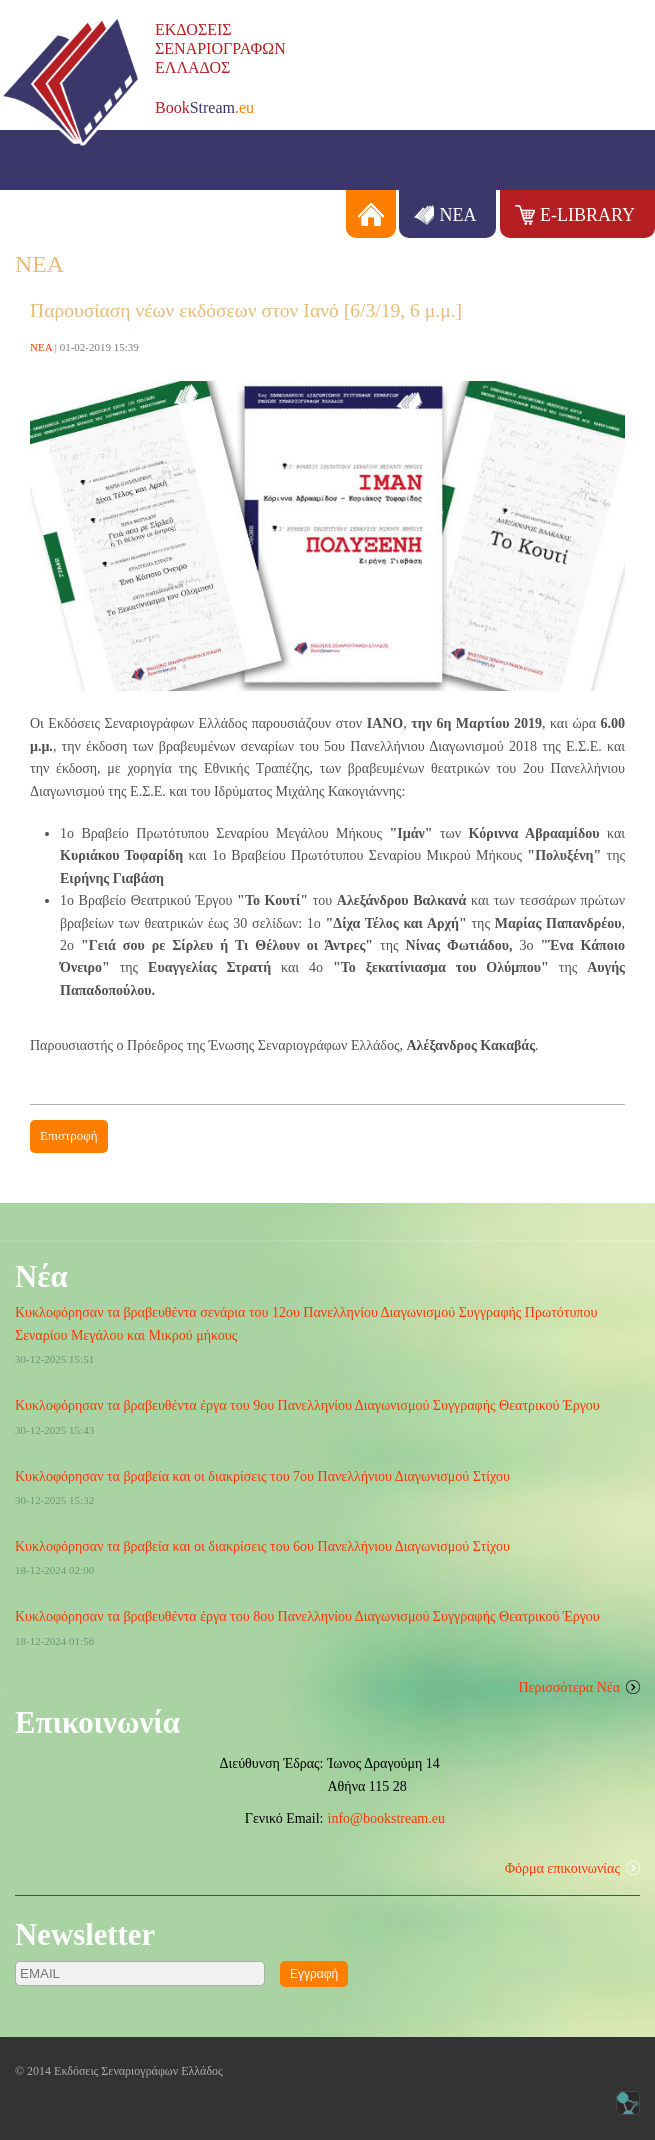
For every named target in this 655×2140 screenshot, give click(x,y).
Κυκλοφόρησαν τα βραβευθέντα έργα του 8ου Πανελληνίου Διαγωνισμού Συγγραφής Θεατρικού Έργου (307, 1616)
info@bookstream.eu (386, 1818)
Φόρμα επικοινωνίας (562, 1868)
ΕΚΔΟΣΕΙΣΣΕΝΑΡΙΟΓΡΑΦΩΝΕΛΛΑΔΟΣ (220, 48)
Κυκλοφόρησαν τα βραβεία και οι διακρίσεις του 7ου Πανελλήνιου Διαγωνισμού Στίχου (262, 1476)
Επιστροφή (69, 1135)
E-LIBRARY (587, 215)
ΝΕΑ (457, 215)
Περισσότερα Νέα (570, 1687)
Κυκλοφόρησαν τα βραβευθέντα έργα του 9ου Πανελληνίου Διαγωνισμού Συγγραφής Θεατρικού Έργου (307, 1405)
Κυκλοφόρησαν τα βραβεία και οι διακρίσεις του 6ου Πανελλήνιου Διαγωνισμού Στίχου (262, 1546)
